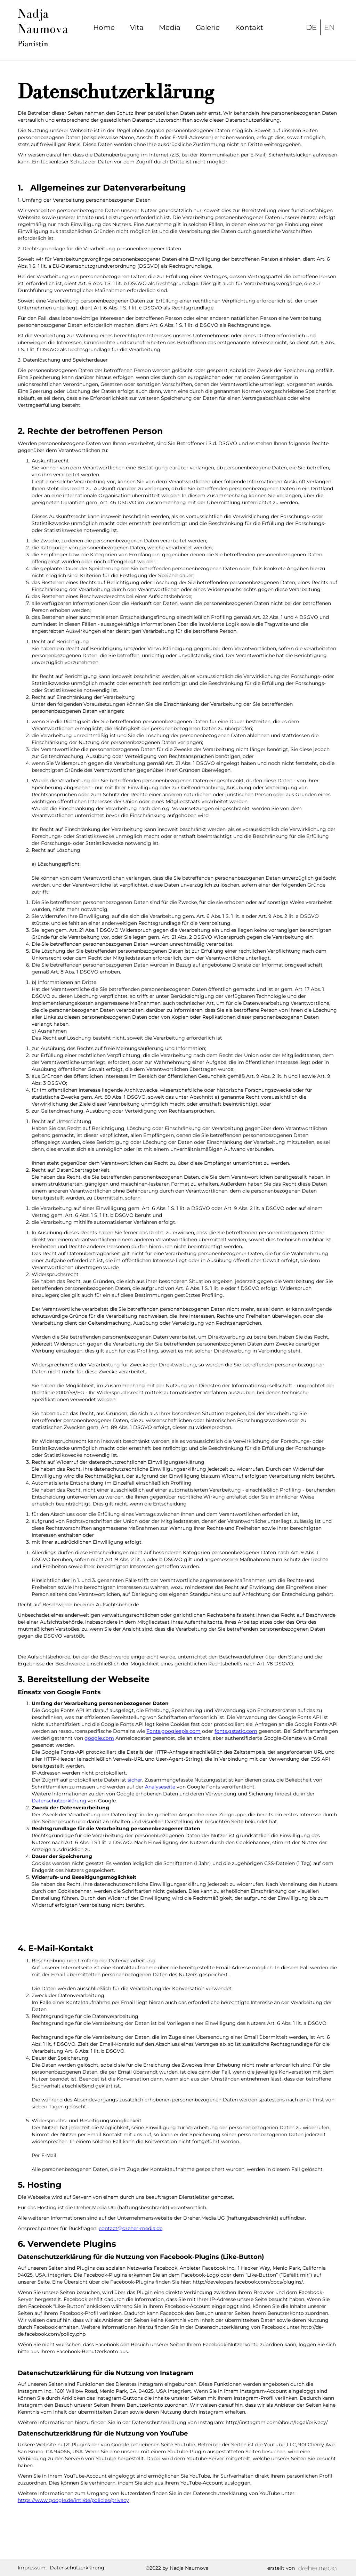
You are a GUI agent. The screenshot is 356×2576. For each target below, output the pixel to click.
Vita (137, 27)
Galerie (208, 27)
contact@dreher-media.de (130, 2228)
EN (329, 27)
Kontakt (249, 27)
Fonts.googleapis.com (173, 1731)
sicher (135, 1780)
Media (169, 27)
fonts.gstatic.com (236, 1731)
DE (311, 27)
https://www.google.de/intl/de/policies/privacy (73, 2500)
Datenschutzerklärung (59, 1801)
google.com (99, 1738)
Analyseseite (160, 1787)
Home (104, 27)
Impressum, (32, 2568)
